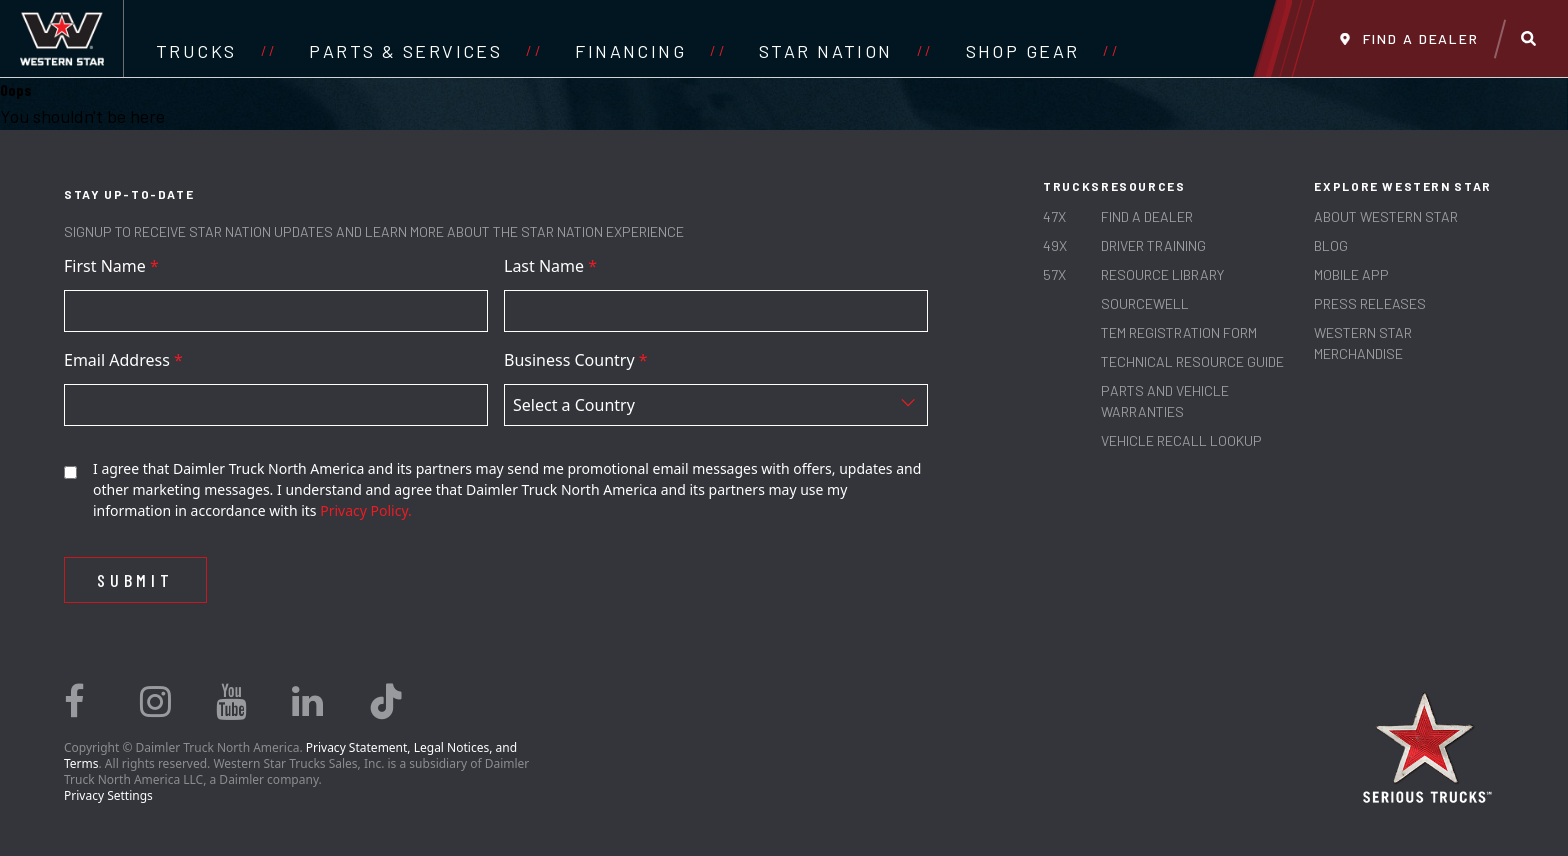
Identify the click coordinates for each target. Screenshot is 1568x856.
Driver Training (1153, 245)
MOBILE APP (1351, 274)
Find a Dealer (1147, 216)
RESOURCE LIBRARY (1162, 274)
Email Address (123, 360)
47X (1054, 216)
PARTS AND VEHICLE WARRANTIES (1165, 401)
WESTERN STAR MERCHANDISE (1363, 343)
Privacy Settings (108, 795)
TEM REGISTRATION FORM (1179, 332)
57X (1054, 274)
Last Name (550, 266)
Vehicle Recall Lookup (1181, 440)
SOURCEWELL (1145, 303)
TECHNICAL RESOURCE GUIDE (1192, 361)
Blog (1331, 245)
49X (1055, 245)
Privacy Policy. (366, 510)
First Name (111, 266)
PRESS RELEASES (1370, 303)
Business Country (576, 360)
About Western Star (1386, 216)
